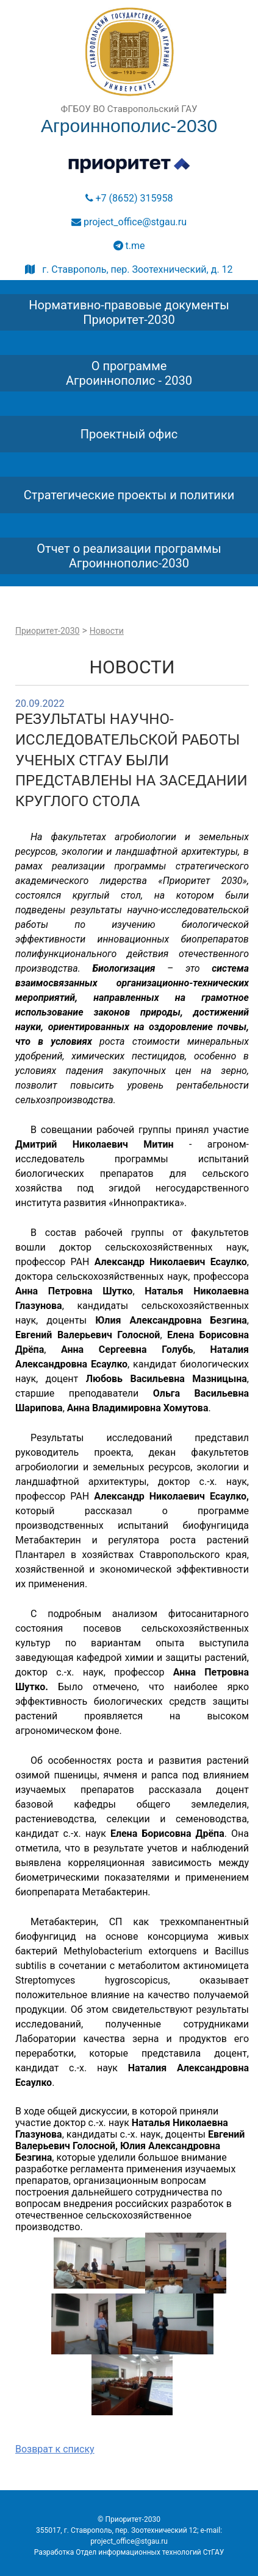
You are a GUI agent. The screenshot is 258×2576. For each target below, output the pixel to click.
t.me (129, 245)
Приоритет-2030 (47, 631)
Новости (107, 631)
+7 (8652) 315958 (129, 198)
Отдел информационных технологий (138, 2552)
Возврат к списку (55, 2449)
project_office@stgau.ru (129, 222)
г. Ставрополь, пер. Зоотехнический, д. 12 (128, 269)
